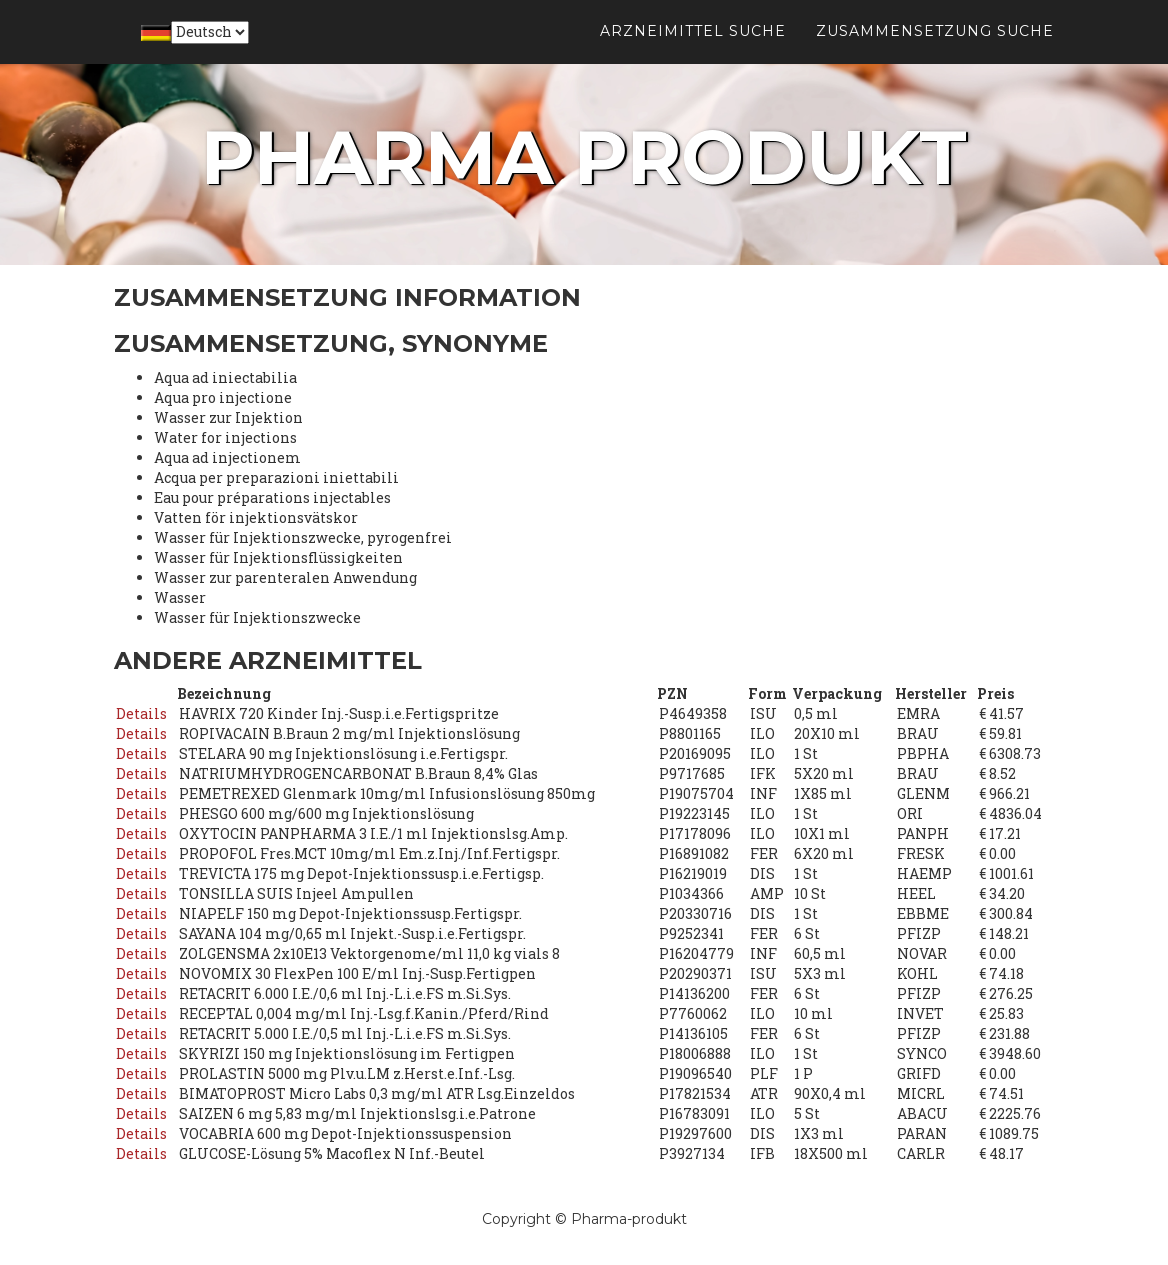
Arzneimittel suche (693, 50)
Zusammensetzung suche (935, 50)
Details (141, 713)
